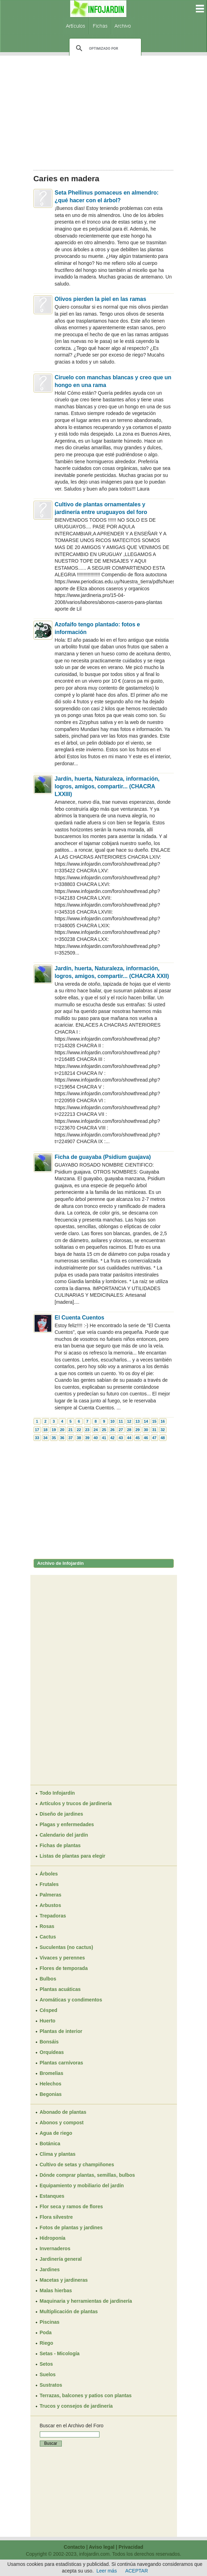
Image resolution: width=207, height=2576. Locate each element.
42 (112, 1438)
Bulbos (48, 1979)
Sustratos (51, 2385)
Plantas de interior (61, 2031)
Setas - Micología (60, 2353)
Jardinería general (61, 2259)
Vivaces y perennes (62, 1958)
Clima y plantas (58, 2154)
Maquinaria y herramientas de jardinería (86, 2301)
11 (121, 1421)
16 (163, 1421)
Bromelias (52, 2073)
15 (154, 1421)
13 (137, 1421)
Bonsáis (49, 2041)
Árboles (49, 1874)
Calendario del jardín (64, 1835)
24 (96, 1430)
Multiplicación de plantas (69, 2311)
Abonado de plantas (63, 2112)
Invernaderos (55, 2248)
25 (104, 1430)
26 (112, 1430)
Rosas (47, 1926)
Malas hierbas (56, 2290)
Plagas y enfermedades (67, 1824)
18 (45, 1430)
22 (79, 1430)
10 (112, 1421)
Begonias (51, 2094)
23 (87, 1430)
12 (129, 1421)
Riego (46, 2343)
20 (62, 1430)
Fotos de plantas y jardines (71, 2227)
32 (163, 1430)
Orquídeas (52, 2052)
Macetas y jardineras (64, 2280)
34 (45, 1438)
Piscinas (50, 2322)
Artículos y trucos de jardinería (76, 1803)
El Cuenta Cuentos (79, 1318)
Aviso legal (101, 2547)
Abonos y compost (62, 2122)
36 (62, 1438)
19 (54, 1430)
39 (87, 1438)
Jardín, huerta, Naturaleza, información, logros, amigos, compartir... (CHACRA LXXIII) (107, 786)
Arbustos (50, 1905)
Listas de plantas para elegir (72, 1856)
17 (37, 1430)
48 (163, 1438)
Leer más (106, 2571)
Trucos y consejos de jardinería (76, 2406)
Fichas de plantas (60, 1845)
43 (121, 1438)
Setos (46, 2364)
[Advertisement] (104, 111)
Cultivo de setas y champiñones (77, 2164)
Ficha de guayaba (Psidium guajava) (103, 1157)
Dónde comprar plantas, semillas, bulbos (87, 2175)
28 (129, 1430)
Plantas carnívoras (61, 2062)
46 (146, 1438)
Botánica (50, 2143)
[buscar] (104, 48)
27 (121, 1430)
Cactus (48, 1937)
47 (154, 1438)
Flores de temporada (64, 1968)
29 (137, 1430)
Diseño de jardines (61, 1814)
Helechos (50, 2083)
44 (129, 1438)
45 (137, 1438)
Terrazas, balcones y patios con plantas (86, 2395)
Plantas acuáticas (60, 1989)
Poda (46, 2332)
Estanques (52, 2196)
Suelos (48, 2374)
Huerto (48, 2021)
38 (79, 1438)
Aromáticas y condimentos (71, 2000)
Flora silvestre (56, 2217)
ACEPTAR (136, 2571)
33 (37, 1438)
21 (70, 1430)
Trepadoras (53, 1916)
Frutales (49, 1884)
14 (146, 1421)
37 (70, 1438)
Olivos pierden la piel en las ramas (100, 299)
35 (54, 1438)
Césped (49, 2010)
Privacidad (131, 2547)
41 (104, 1438)
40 (96, 1438)
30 (146, 1430)
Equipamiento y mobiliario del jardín (82, 2185)
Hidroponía (53, 2238)
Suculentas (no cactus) (66, 1947)
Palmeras (50, 1895)
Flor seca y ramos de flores (71, 2206)
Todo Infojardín (57, 1793)
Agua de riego (56, 2133)
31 (154, 1430)
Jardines (50, 2269)
